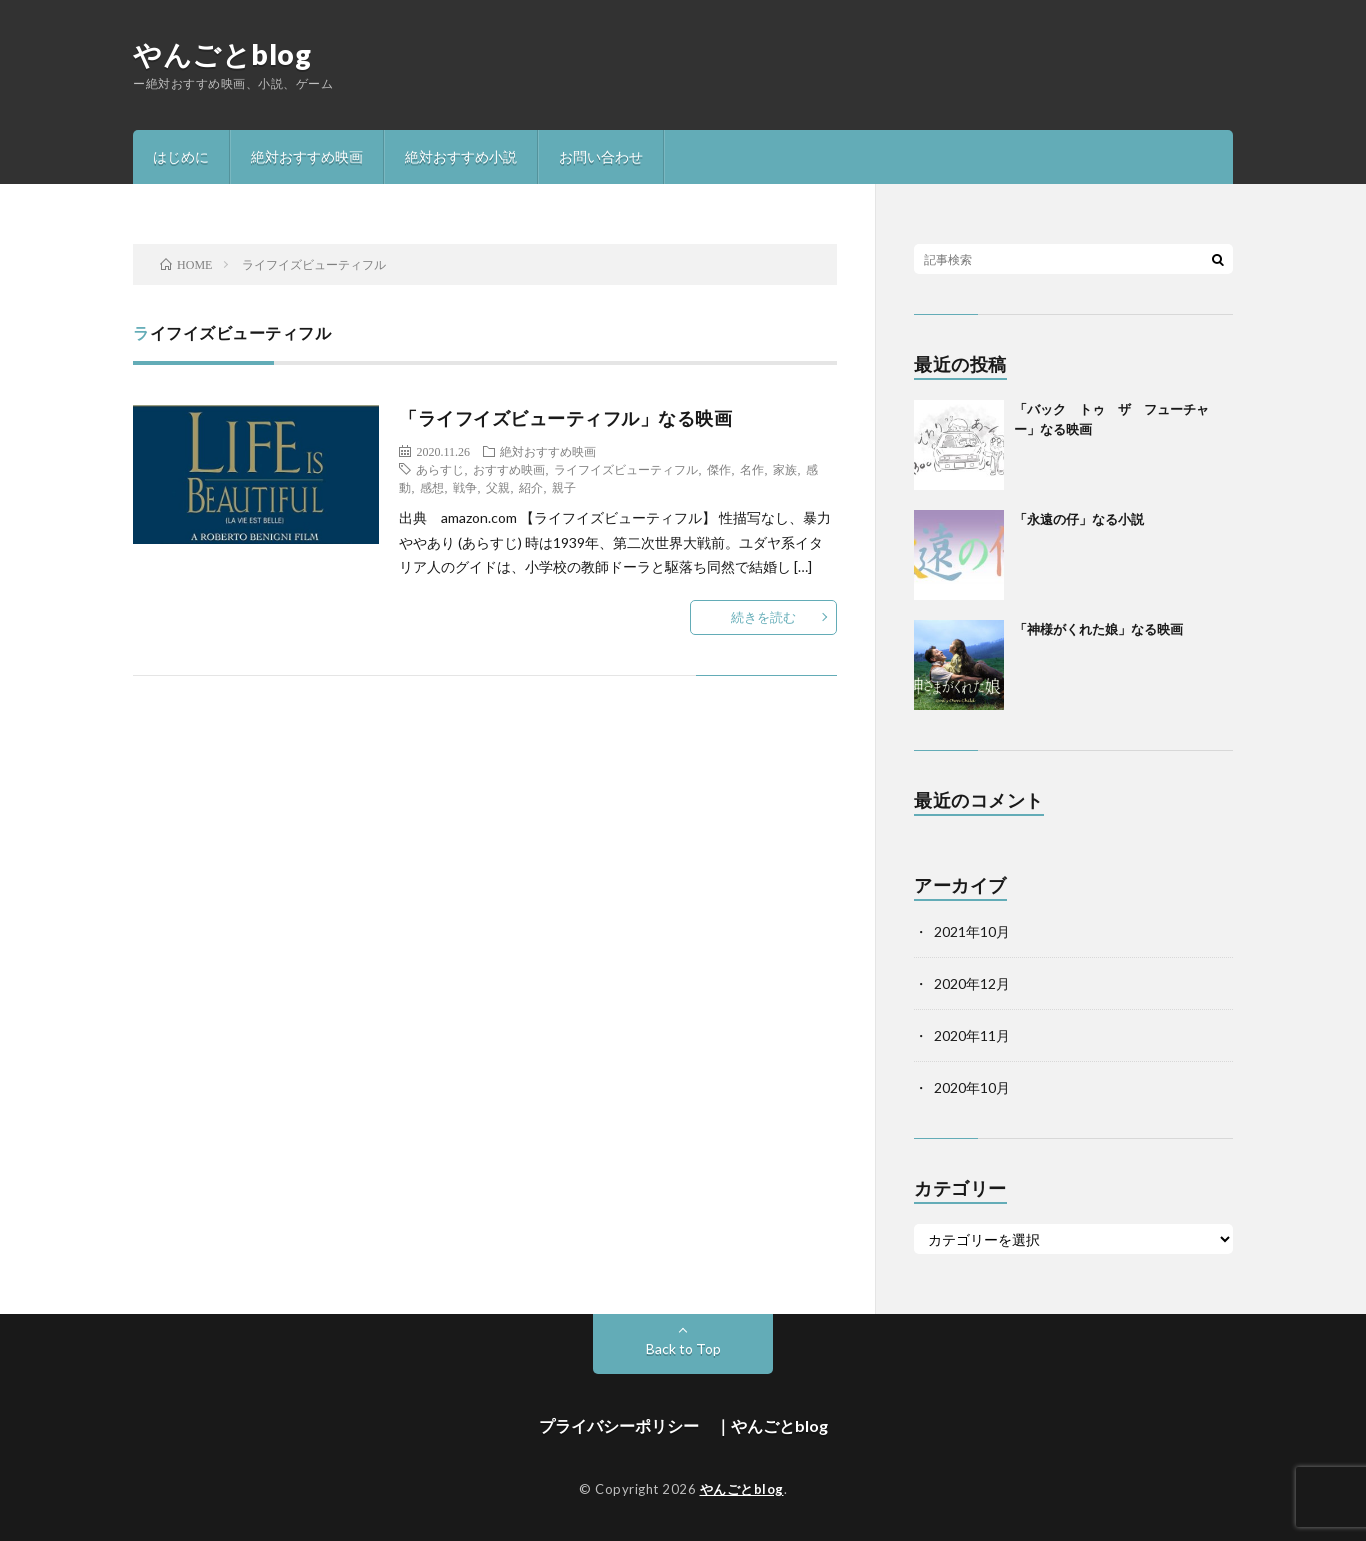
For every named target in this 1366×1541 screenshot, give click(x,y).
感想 (432, 487)
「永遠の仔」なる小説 (1079, 519)
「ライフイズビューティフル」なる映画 (565, 418)
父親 (498, 487)
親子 (564, 487)
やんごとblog (222, 54)
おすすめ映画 (509, 469)
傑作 (719, 469)
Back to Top (683, 1348)
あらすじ (440, 469)
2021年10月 (972, 931)
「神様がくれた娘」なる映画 (1098, 629)
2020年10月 (972, 1087)
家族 (785, 469)
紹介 (531, 487)
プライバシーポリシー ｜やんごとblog (683, 1425)
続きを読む (763, 617)
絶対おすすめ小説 (461, 156)
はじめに (181, 156)
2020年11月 (972, 1035)
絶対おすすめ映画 (307, 156)
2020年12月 (972, 983)
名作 (752, 469)
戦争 (465, 487)
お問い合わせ (601, 156)
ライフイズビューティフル (626, 469)
